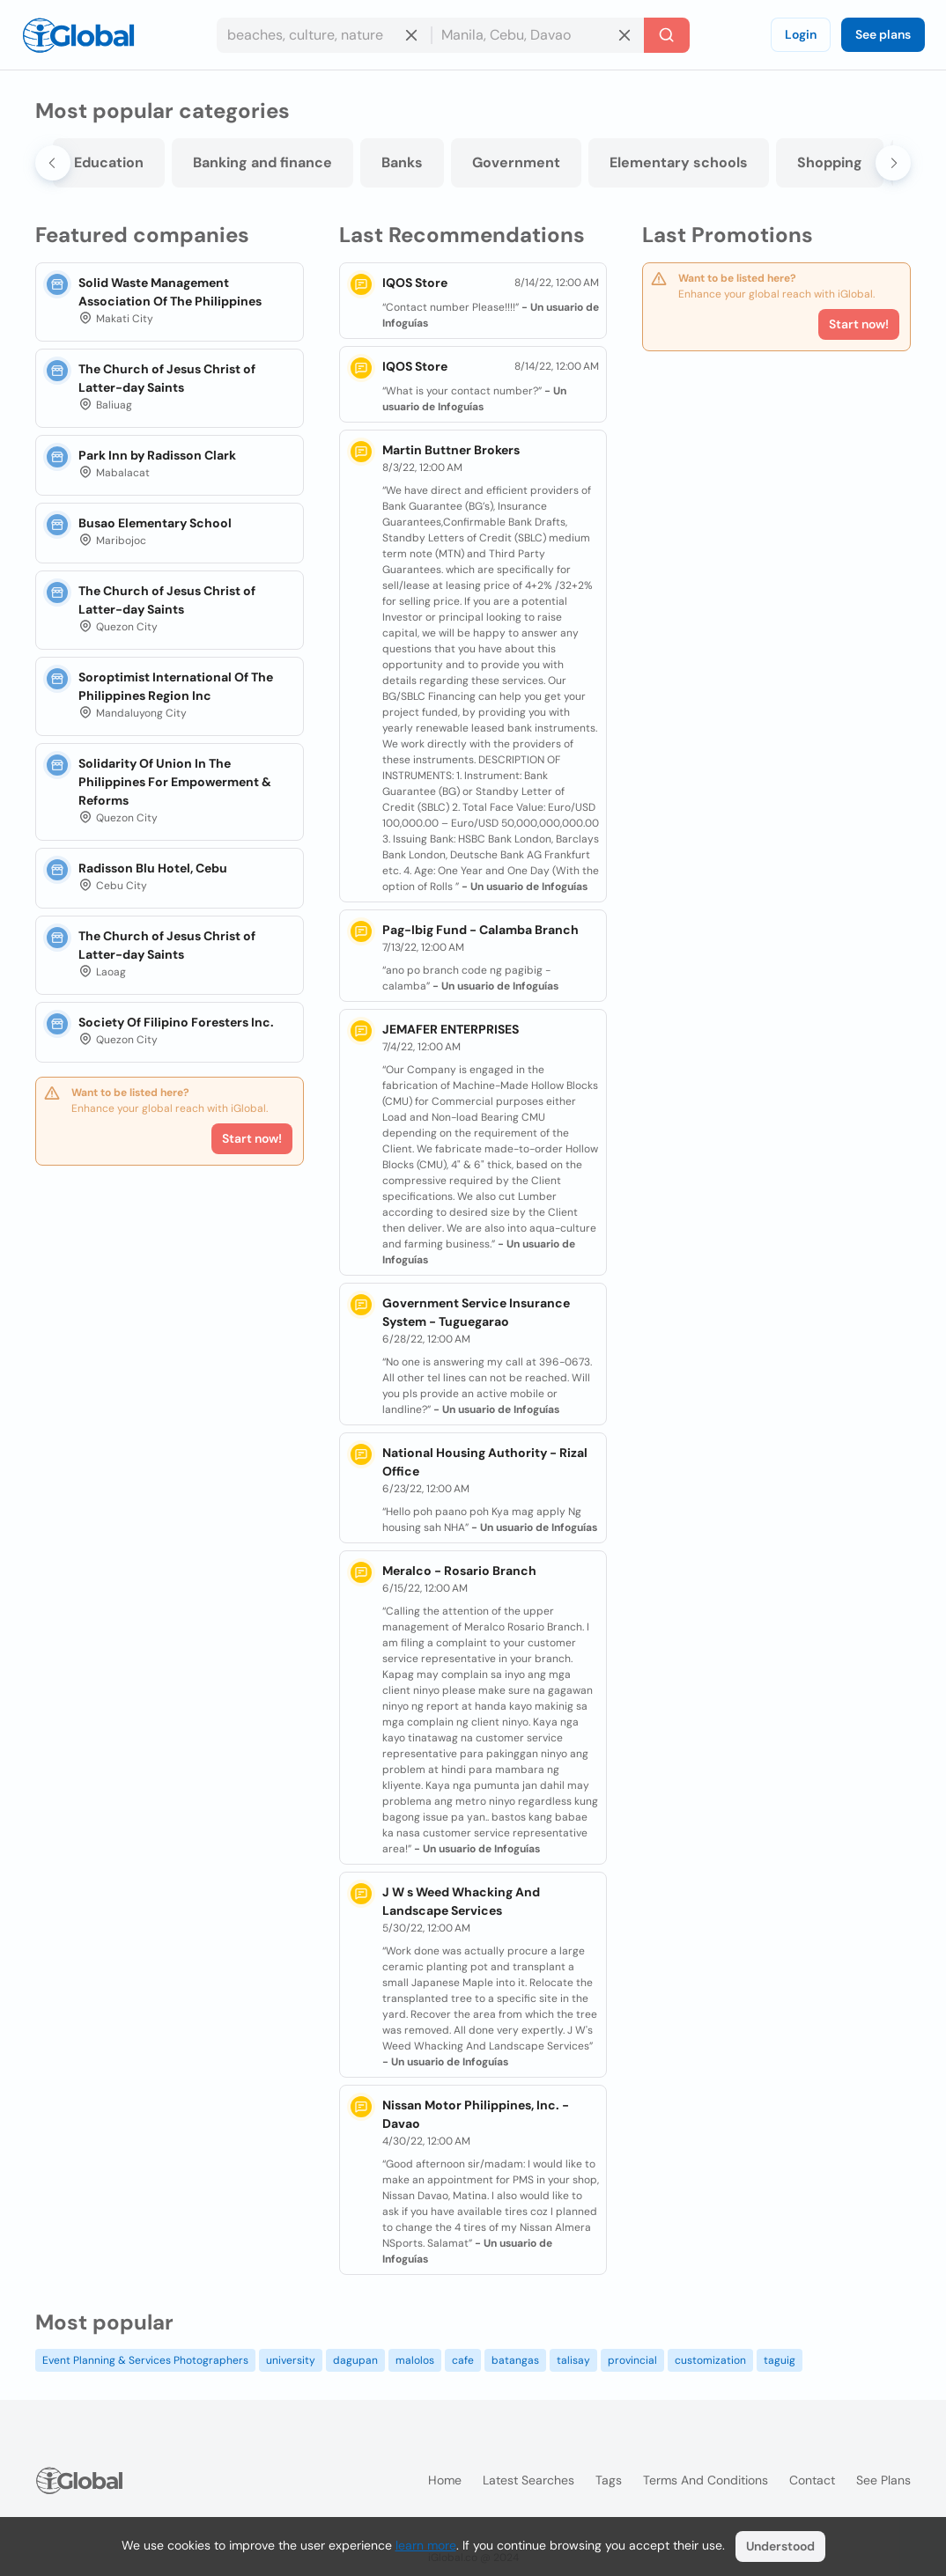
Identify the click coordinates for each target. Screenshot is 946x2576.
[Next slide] (893, 162)
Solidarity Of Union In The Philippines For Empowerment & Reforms (174, 781)
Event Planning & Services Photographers (145, 2360)
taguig (779, 2360)
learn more (425, 2545)
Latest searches (528, 2480)
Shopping (829, 162)
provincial (632, 2360)
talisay (573, 2360)
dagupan (355, 2360)
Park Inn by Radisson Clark (157, 455)
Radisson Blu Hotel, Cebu (152, 868)
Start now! (252, 1138)
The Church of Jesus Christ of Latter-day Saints (166, 378)
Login (801, 34)
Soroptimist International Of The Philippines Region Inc (175, 686)
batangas (515, 2360)
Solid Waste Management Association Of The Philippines (170, 292)
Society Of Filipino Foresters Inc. (176, 1022)
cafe (463, 2360)
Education (109, 162)
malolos (414, 2360)
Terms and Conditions (705, 2480)
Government (516, 162)
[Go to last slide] (52, 162)
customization (710, 2360)
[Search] (667, 35)
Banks (402, 162)
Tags (608, 2480)
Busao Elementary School (155, 523)
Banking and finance (262, 162)
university (290, 2360)
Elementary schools (679, 162)
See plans (883, 34)
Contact (812, 2480)
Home (445, 2480)
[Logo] (78, 35)
